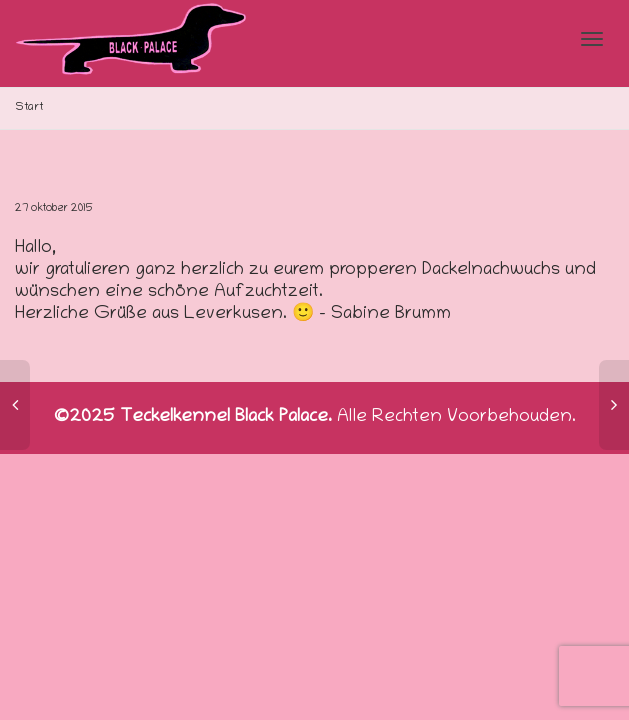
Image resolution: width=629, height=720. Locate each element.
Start (29, 107)
